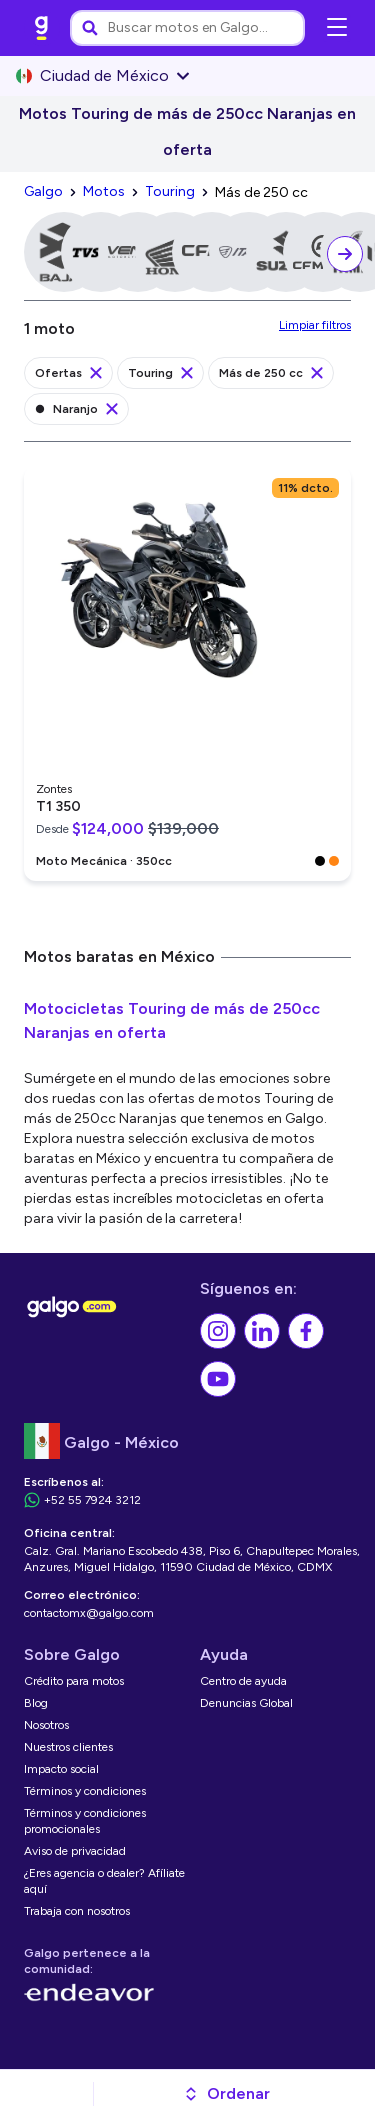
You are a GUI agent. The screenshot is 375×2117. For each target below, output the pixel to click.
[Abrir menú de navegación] (337, 28)
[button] (226, 2094)
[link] (42, 28)
